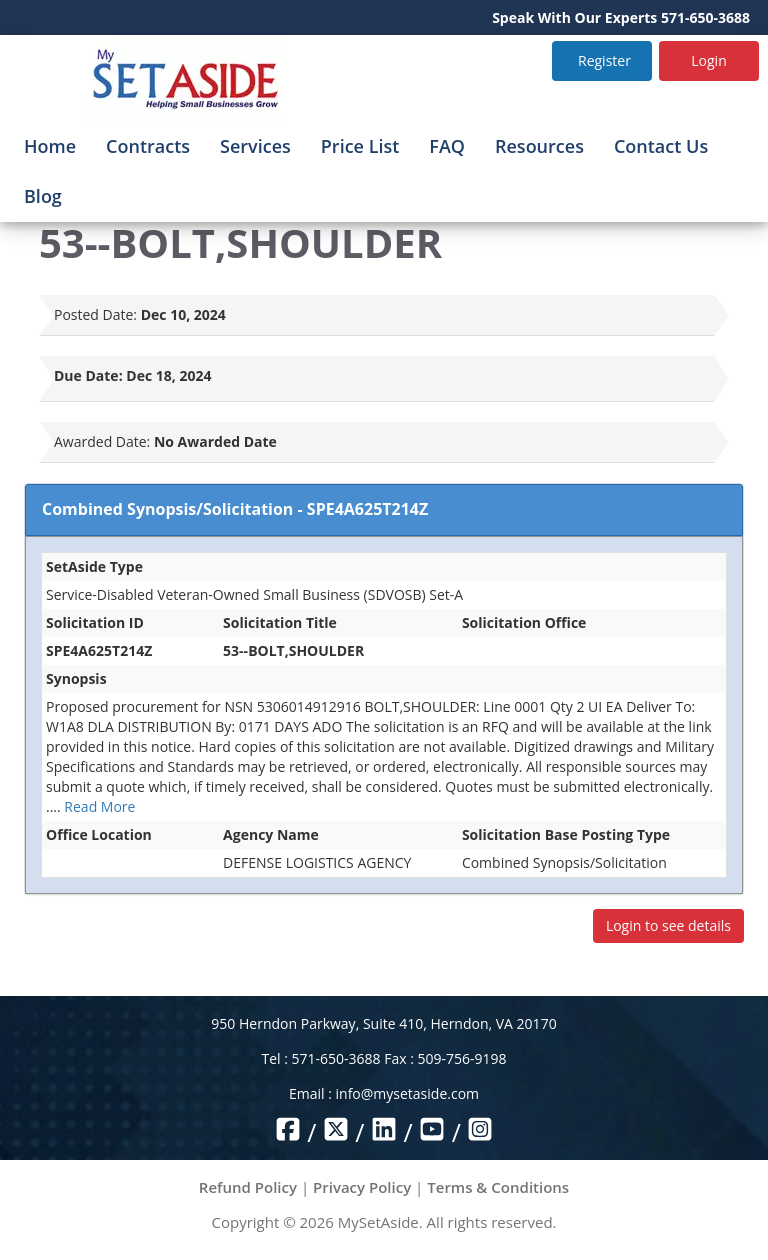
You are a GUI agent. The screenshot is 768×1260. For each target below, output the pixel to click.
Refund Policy (248, 1187)
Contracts (148, 146)
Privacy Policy (362, 1187)
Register (604, 60)
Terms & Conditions (498, 1187)
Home (50, 146)
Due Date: (88, 375)
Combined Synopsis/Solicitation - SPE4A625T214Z (235, 509)
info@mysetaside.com (407, 1093)
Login (708, 60)
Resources (539, 146)
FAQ (447, 146)
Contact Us (661, 146)
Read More (99, 806)
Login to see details (668, 925)
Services (255, 146)
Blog (43, 196)
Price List (360, 146)
